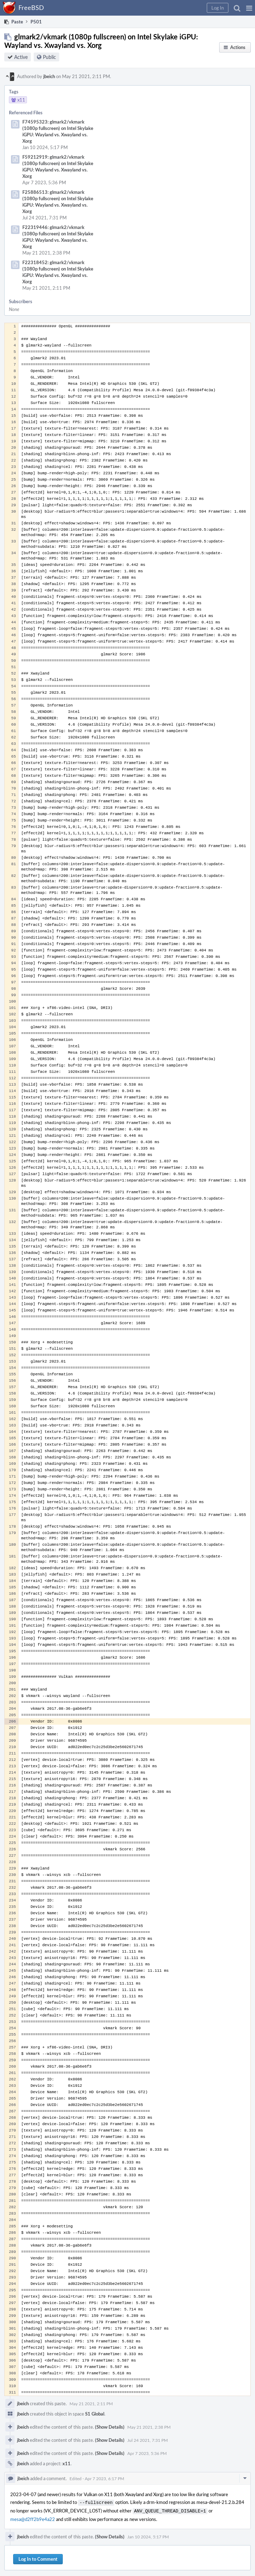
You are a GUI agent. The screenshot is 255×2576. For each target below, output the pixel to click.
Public (49, 57)
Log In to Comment (37, 2557)
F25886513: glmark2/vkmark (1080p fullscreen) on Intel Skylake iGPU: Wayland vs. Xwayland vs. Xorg (57, 201)
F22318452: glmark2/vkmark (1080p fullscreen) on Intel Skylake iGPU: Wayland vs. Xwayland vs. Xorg (57, 272)
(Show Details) (109, 2427)
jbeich (49, 76)
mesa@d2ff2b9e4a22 (32, 2518)
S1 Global (94, 2414)
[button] (249, 8)
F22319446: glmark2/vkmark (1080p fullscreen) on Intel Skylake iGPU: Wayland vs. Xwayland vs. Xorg (57, 237)
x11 (66, 2463)
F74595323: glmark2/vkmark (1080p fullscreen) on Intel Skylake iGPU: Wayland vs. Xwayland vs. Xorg (57, 131)
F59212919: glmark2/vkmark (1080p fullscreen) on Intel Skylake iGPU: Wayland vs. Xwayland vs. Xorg (57, 166)
